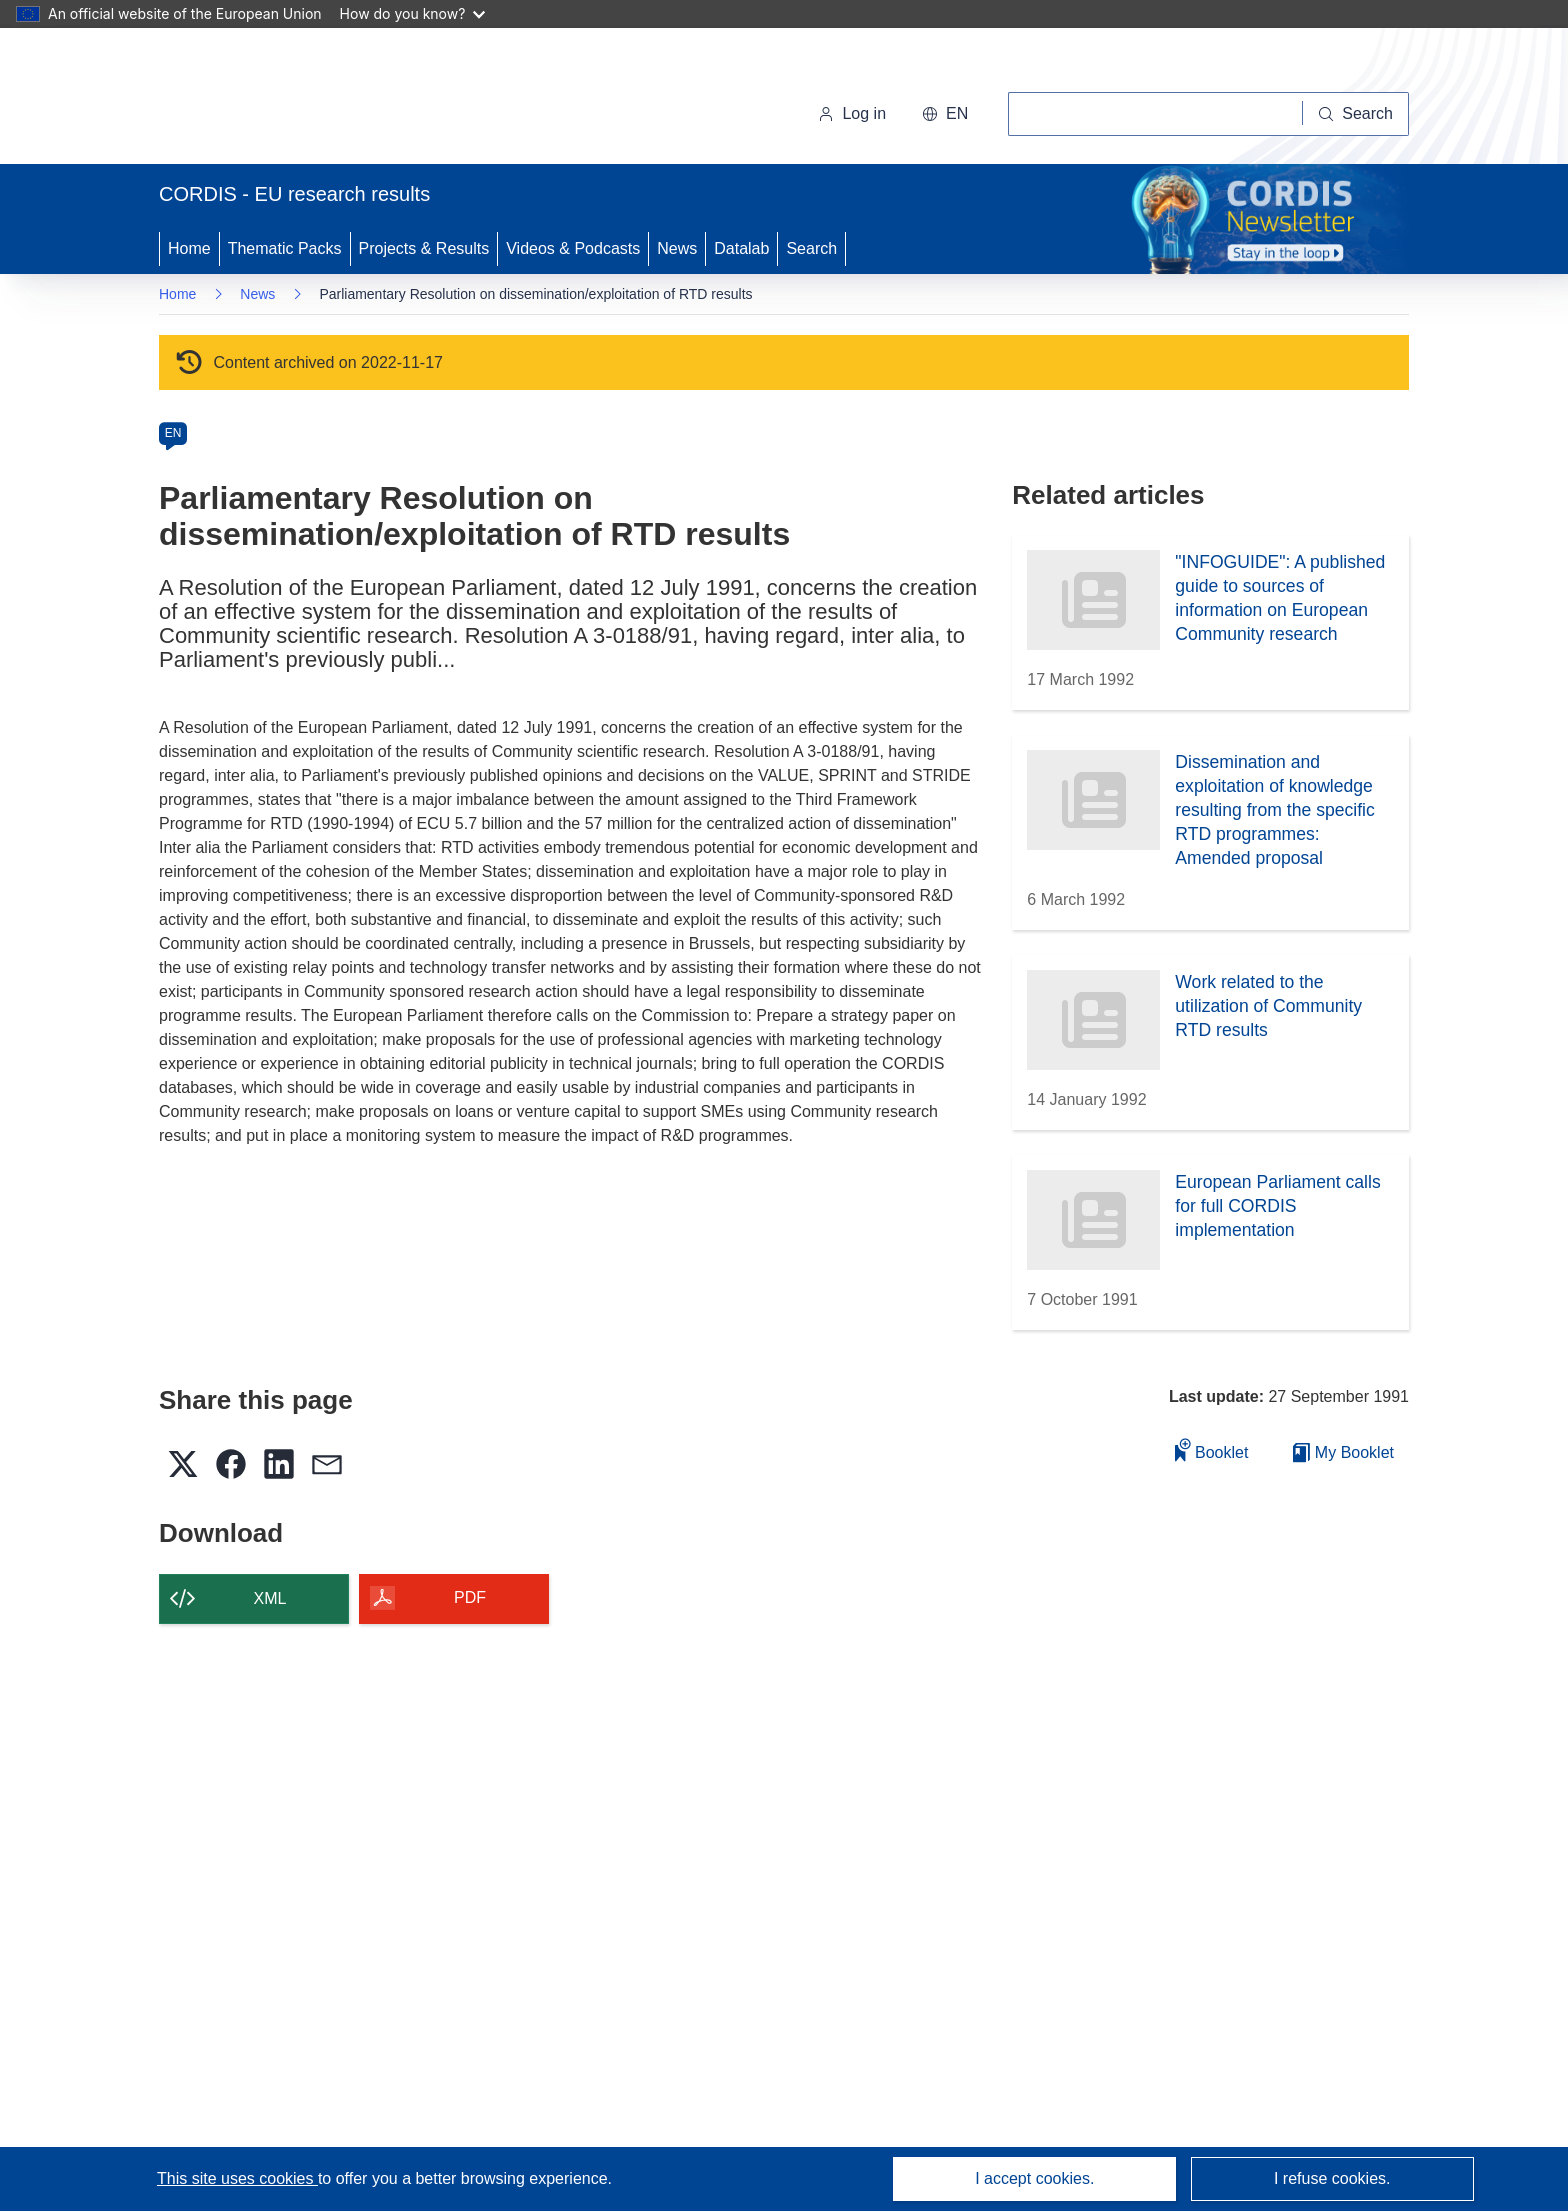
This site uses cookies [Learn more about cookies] (237, 2178)
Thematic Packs (285, 248)
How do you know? (413, 13)
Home (189, 248)
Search (811, 248)
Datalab (741, 248)
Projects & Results (424, 248)
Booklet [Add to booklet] (1212, 1449)
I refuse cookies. (1332, 2178)
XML (270, 1598)
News (677, 248)
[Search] (1356, 114)
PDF (470, 1597)
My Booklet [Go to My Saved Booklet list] (1343, 1452)
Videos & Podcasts (573, 248)
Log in (852, 113)
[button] (945, 114)
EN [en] (173, 433)
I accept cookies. (1034, 2178)
